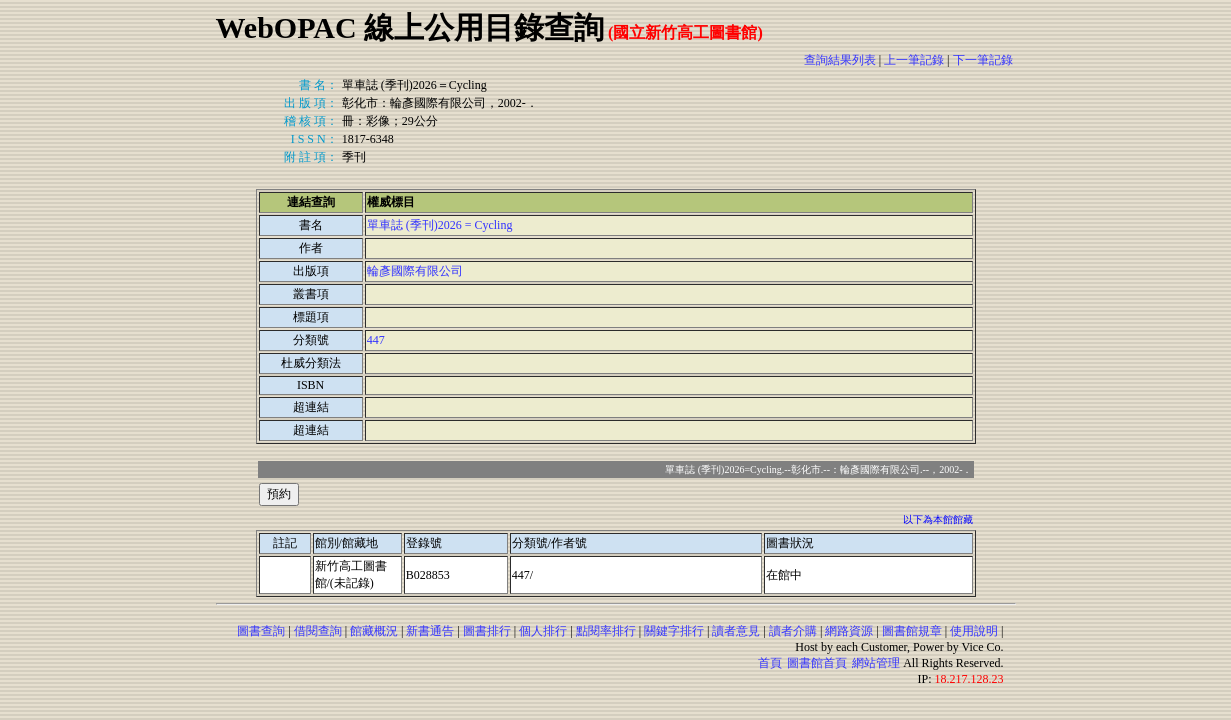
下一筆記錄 (983, 60)
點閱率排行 (606, 631)
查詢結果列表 (840, 60)
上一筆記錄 (914, 60)
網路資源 (849, 631)
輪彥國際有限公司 (415, 271)
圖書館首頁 (817, 663)
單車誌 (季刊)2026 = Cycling (440, 225)
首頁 (770, 663)
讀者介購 (793, 631)
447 (376, 340)
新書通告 (430, 631)
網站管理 (876, 663)
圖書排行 (487, 631)
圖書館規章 (912, 631)
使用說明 (974, 631)
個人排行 (543, 631)
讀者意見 (736, 631)
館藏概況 (374, 631)
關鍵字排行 (674, 631)
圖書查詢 (261, 631)
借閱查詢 (318, 631)
